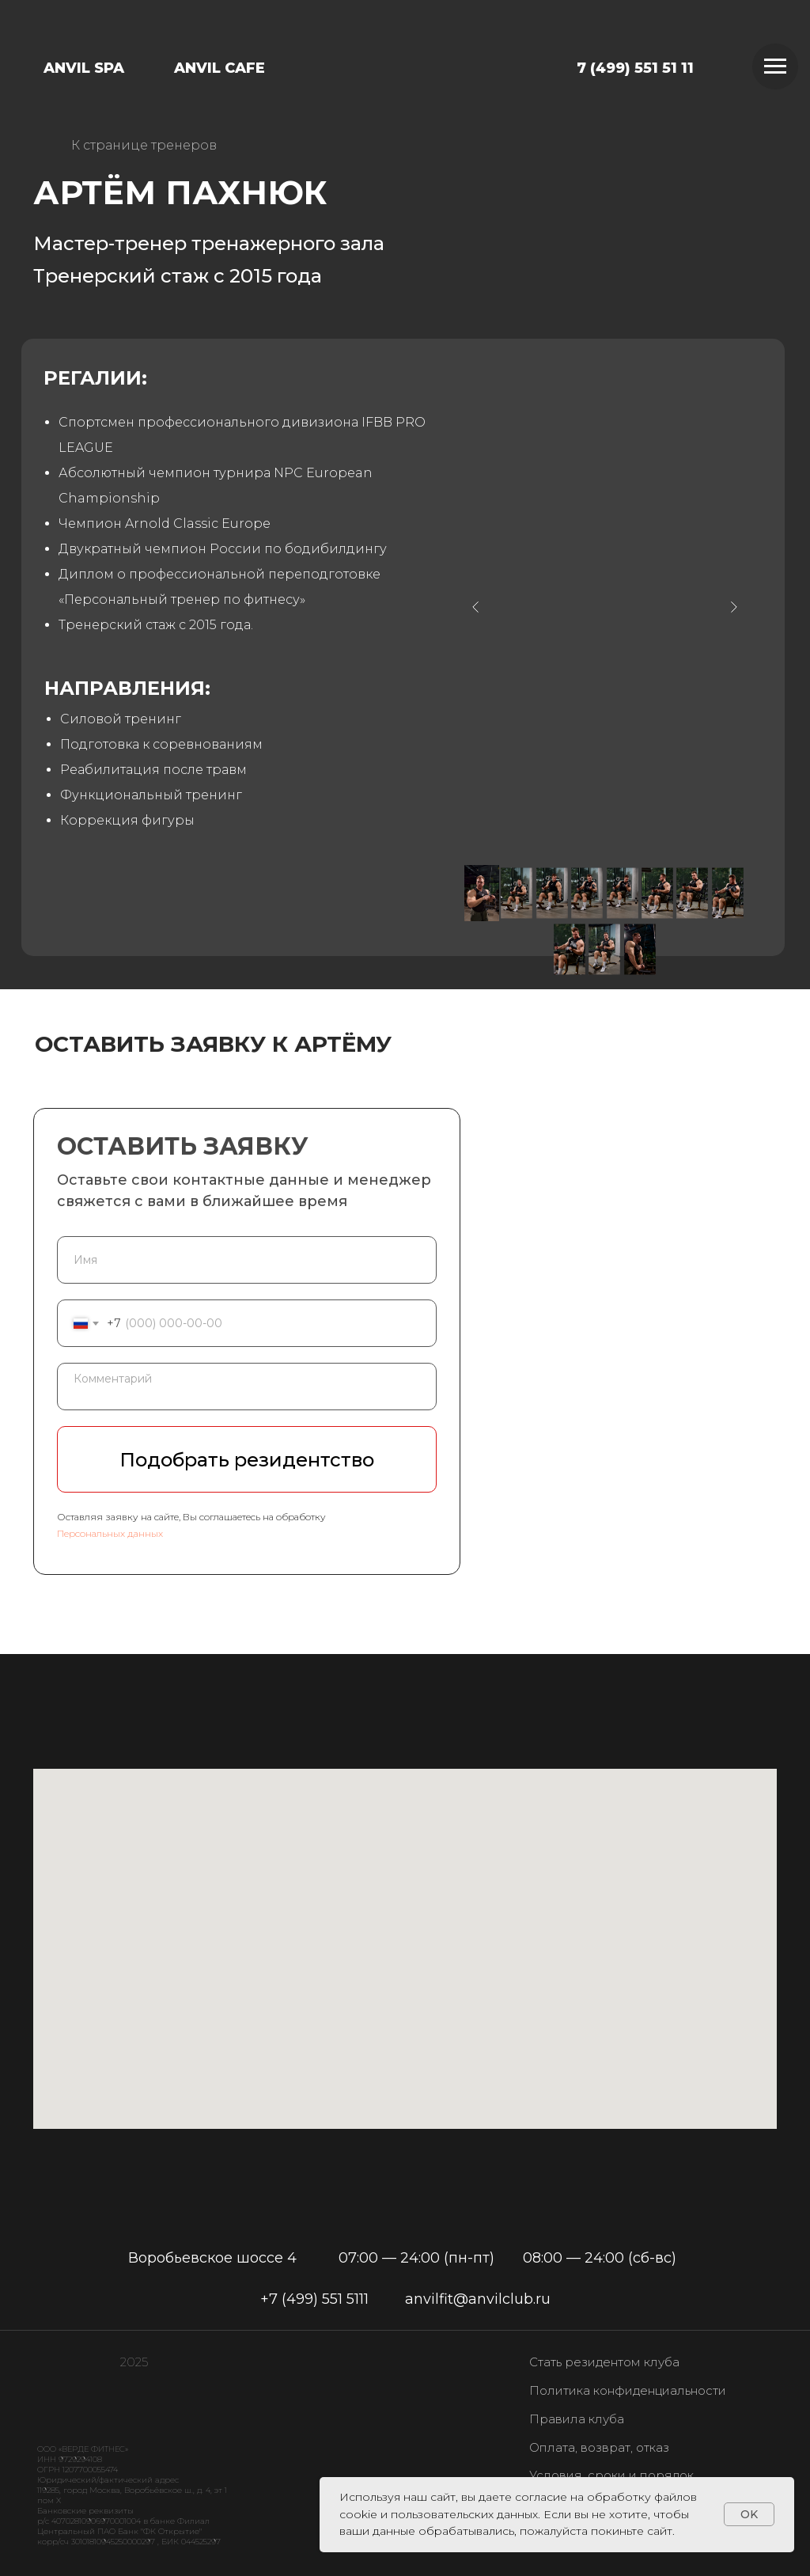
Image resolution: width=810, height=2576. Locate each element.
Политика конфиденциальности (627, 2390)
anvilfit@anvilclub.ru (478, 2299)
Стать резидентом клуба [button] (604, 2361)
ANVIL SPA (84, 68)
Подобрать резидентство (246, 1459)
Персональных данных (110, 1533)
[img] (419, 57)
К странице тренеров (144, 145)
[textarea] (247, 1386)
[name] (247, 1260)
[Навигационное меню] (775, 66)
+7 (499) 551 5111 (314, 2299)
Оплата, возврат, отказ (599, 2447)
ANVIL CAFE (219, 68)
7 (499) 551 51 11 (635, 68)
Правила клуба (576, 2418)
